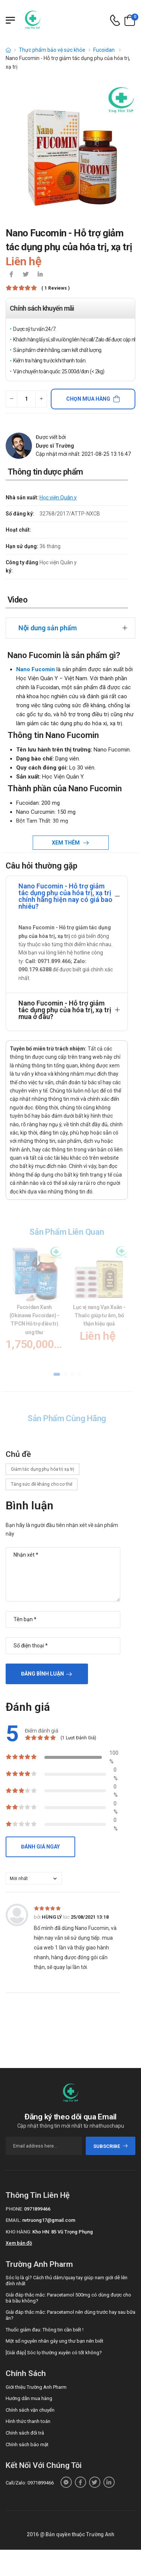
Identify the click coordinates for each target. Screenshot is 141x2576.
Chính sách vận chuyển (30, 2410)
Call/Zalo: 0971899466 (30, 2483)
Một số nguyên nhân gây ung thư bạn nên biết (54, 2341)
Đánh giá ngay (40, 1847)
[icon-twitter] (25, 275)
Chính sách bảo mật (27, 2444)
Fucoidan (104, 50)
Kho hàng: (18, 2232)
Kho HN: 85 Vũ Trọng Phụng (62, 2232)
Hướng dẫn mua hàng (29, 2398)
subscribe (110, 2146)
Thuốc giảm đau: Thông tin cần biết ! (44, 2330)
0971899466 (37, 2209)
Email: (13, 2220)
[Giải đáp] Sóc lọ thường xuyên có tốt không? (54, 2352)
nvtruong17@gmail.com (48, 2220)
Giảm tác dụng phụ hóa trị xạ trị (42, 1469)
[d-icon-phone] (115, 20)
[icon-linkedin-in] (39, 275)
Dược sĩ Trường (55, 446)
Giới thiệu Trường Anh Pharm (36, 2387)
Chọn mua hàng (88, 399)
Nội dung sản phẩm (47, 628)
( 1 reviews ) (55, 288)
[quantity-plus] (41, 399)
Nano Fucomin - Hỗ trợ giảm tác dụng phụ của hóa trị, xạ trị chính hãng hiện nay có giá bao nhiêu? (65, 896)
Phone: (14, 2209)
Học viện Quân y (58, 497)
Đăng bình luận (42, 1674)
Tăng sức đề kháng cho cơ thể (41, 1484)
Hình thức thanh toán (28, 2421)
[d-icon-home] (8, 50)
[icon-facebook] (11, 275)
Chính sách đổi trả (25, 2433)
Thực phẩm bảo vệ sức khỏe (52, 50)
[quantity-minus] (11, 399)
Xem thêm (66, 843)
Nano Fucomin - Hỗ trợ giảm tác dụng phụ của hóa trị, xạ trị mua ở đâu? (64, 1009)
